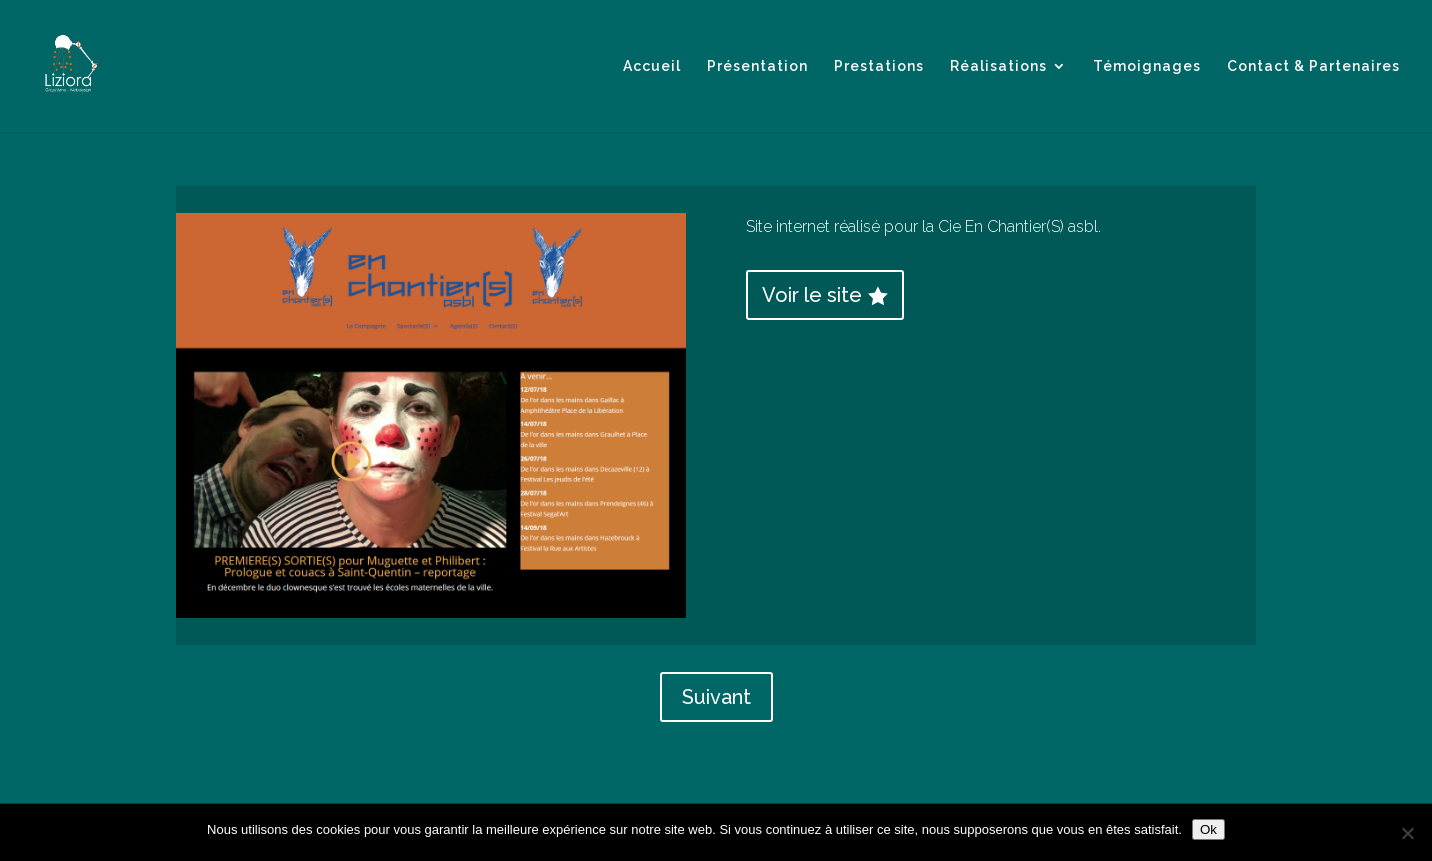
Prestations (879, 66)
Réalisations (998, 66)
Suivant (716, 697)
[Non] (1407, 833)
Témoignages (1147, 66)
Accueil (652, 66)
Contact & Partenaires (1313, 66)
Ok (1208, 829)
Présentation (757, 66)
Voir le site (812, 295)
